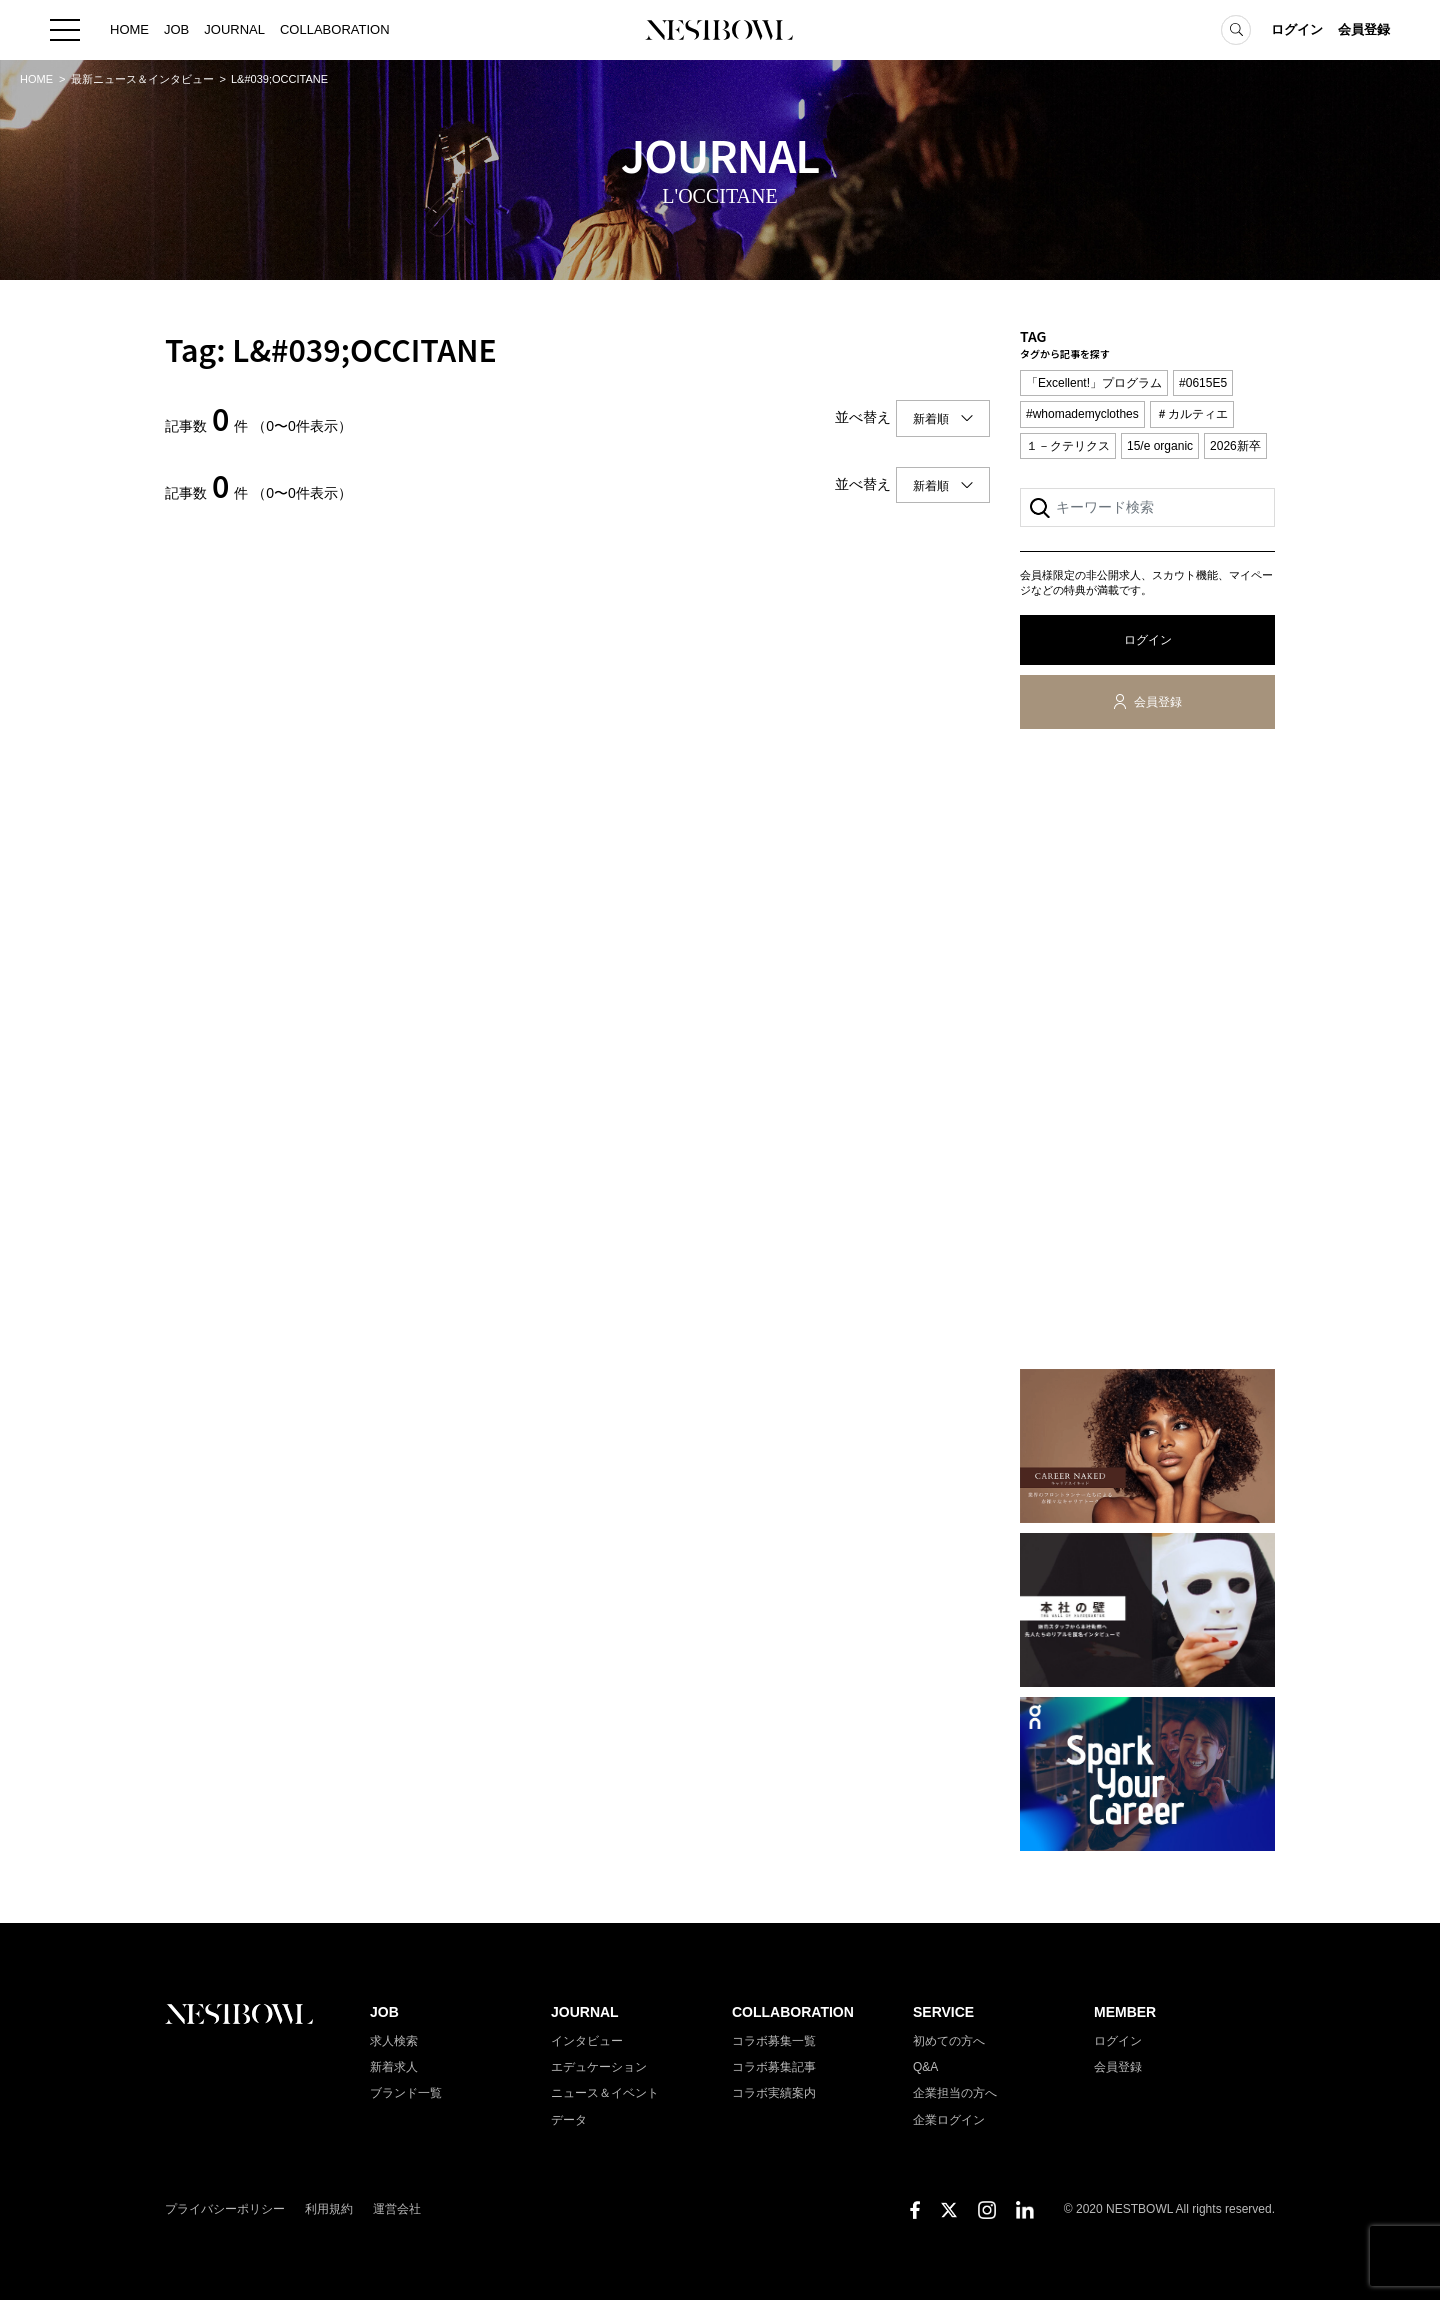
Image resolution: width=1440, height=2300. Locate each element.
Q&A (925, 2067)
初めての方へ (949, 2041)
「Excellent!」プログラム (1094, 383)
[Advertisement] (1147, 1053)
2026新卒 (1235, 446)
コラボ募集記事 (774, 2067)
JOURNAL (234, 29)
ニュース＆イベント (605, 2093)
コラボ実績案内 (774, 2093)
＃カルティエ (1192, 414)
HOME (129, 29)
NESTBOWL (720, 30)
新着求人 (394, 2067)
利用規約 (329, 2209)
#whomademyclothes (1082, 414)
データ (569, 2120)
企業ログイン (949, 2120)
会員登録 (1364, 29)
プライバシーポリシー (225, 2209)
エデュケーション (599, 2067)
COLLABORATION (335, 29)
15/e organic (1160, 446)
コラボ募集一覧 (774, 2041)
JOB (176, 29)
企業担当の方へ (955, 2093)
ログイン (1297, 29)
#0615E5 (1203, 383)
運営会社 (397, 2209)
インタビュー (587, 2041)
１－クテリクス (1068, 446)
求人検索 (394, 2041)
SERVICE (943, 2012)
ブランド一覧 (406, 2093)
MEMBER (1125, 2012)
